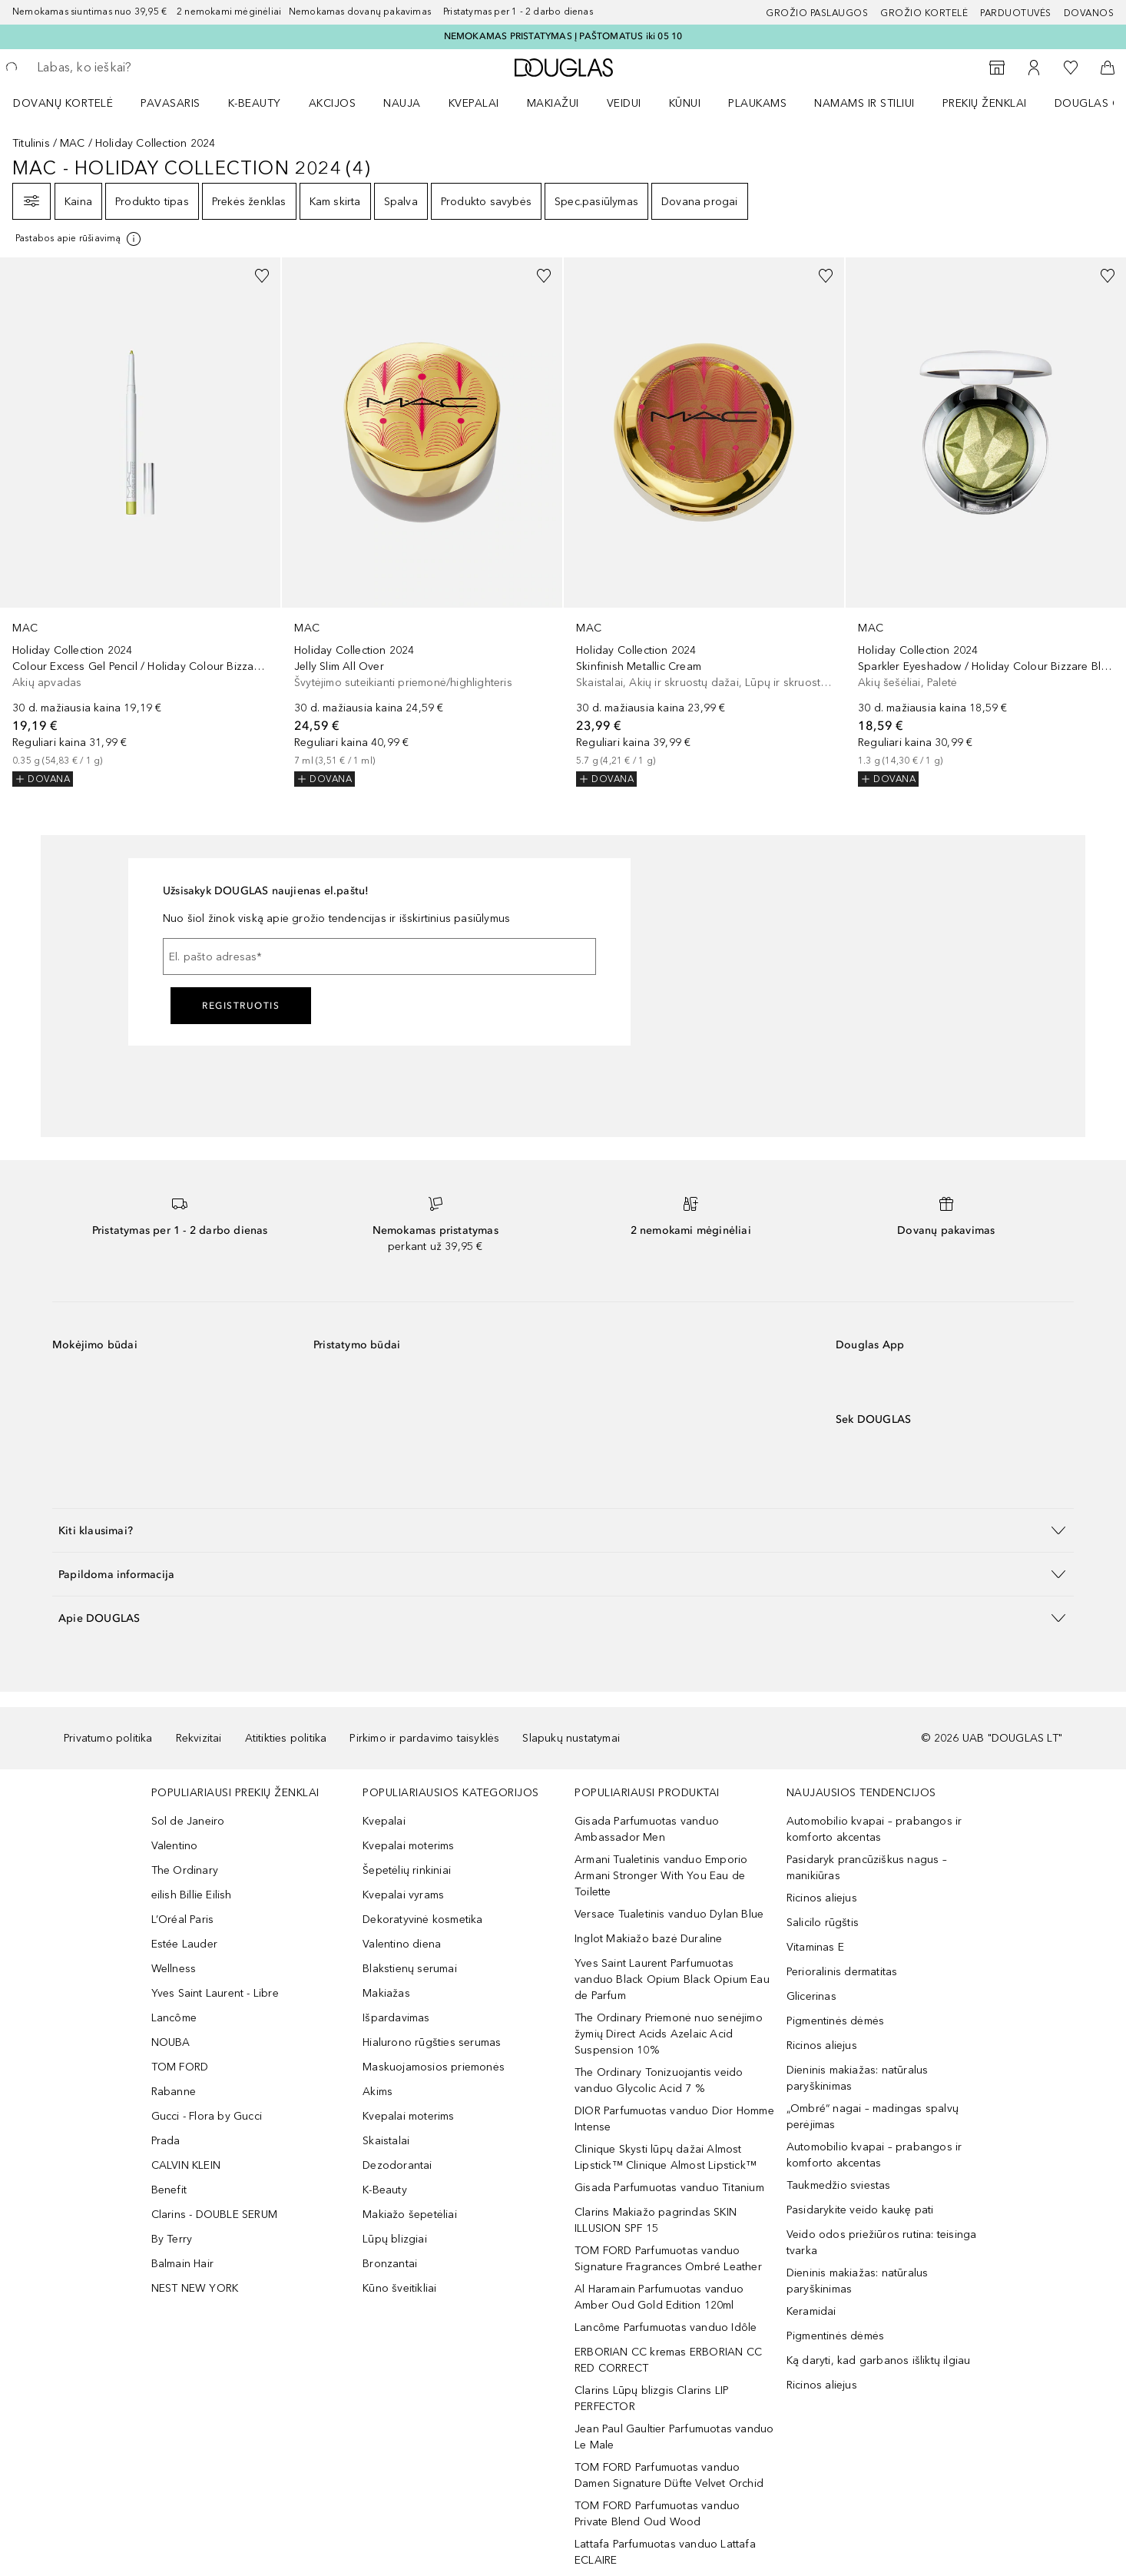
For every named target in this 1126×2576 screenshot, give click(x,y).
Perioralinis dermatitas (842, 1971)
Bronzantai (390, 2263)
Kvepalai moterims (408, 1845)
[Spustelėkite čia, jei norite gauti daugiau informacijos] (79, 238)
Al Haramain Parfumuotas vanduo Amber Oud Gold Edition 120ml (659, 2297)
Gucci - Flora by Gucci (206, 2116)
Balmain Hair (182, 2263)
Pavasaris (170, 103)
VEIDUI (624, 103)
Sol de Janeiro (188, 1821)
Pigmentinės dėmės (835, 2020)
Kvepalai (474, 103)
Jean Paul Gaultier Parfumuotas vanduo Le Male (674, 2437)
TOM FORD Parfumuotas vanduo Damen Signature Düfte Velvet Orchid (669, 2475)
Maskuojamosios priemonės (434, 2067)
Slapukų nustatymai (571, 1738)
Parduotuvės (1015, 13)
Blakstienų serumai (410, 1968)
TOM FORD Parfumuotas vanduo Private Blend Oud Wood (657, 2513)
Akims (377, 2091)
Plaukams (757, 103)
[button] (563, 1530)
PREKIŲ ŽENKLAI (984, 103)
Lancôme (174, 2017)
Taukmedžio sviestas (839, 2185)
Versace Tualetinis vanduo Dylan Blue (669, 1914)
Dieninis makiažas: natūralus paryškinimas (858, 2078)
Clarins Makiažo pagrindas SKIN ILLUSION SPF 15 (656, 2220)
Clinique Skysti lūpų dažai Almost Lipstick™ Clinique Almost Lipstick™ (666, 2157)
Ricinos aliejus (822, 1898)
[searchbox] (150, 68)
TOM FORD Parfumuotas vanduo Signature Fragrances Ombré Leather (668, 2258)
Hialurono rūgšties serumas (432, 2042)
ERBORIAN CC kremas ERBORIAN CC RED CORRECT (668, 2360)
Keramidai (811, 2311)
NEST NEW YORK (195, 2288)
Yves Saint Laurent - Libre (215, 1993)
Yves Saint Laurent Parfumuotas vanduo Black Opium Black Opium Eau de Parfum (672, 1979)
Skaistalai (386, 2140)
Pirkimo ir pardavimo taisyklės (424, 1738)
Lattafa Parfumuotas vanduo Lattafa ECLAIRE (665, 2552)
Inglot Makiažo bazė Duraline (649, 1938)
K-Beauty (385, 2189)
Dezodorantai (397, 2165)
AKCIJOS (332, 103)
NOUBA (170, 2042)
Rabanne (173, 2091)
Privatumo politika (108, 1738)
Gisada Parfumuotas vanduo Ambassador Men (647, 1829)
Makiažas (386, 1993)
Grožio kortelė (924, 13)
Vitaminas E (815, 1947)
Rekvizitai (199, 1738)
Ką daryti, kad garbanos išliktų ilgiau (879, 2360)
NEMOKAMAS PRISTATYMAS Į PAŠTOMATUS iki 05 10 (563, 36)
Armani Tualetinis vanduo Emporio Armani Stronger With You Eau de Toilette (661, 1875)
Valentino (174, 1845)
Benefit (169, 2189)
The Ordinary (184, 1870)
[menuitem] (73, 103)
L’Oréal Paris (182, 1919)
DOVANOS (1089, 13)
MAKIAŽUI (553, 103)
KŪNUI (685, 103)
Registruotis (241, 1005)
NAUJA (402, 103)
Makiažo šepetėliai (410, 2214)
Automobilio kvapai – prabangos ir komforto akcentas (874, 1829)
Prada (165, 2140)
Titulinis (31, 143)
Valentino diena (402, 1944)
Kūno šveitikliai (399, 2288)
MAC (72, 143)
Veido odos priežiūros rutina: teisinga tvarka (882, 2242)
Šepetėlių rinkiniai (407, 1870)
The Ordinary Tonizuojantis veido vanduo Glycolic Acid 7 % (659, 2080)
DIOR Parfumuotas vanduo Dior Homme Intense (674, 2118)
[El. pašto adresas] (379, 956)
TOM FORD (180, 2067)
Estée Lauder (184, 1944)
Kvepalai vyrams (403, 1894)
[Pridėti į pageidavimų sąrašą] (261, 275)
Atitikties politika (286, 1738)
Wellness (174, 1968)
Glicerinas (811, 1996)
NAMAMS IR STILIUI (864, 103)
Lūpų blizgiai (395, 2239)
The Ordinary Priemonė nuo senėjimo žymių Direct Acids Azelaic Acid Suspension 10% (669, 2034)
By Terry (172, 2239)
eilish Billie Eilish (191, 1894)
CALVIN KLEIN (185, 2165)
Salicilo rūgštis (823, 1922)
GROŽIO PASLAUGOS (817, 13)
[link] (140, 522)
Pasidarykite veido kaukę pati (860, 2209)
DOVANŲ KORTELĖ (63, 103)
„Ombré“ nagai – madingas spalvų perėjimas (873, 2116)
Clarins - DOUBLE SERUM (214, 2214)
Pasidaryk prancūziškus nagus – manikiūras (867, 1867)
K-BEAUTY (254, 103)
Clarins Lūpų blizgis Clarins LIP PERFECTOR (652, 2398)
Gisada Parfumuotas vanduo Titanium (669, 2187)
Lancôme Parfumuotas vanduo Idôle (666, 2327)
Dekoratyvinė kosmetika (422, 1919)
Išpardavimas (396, 2017)
